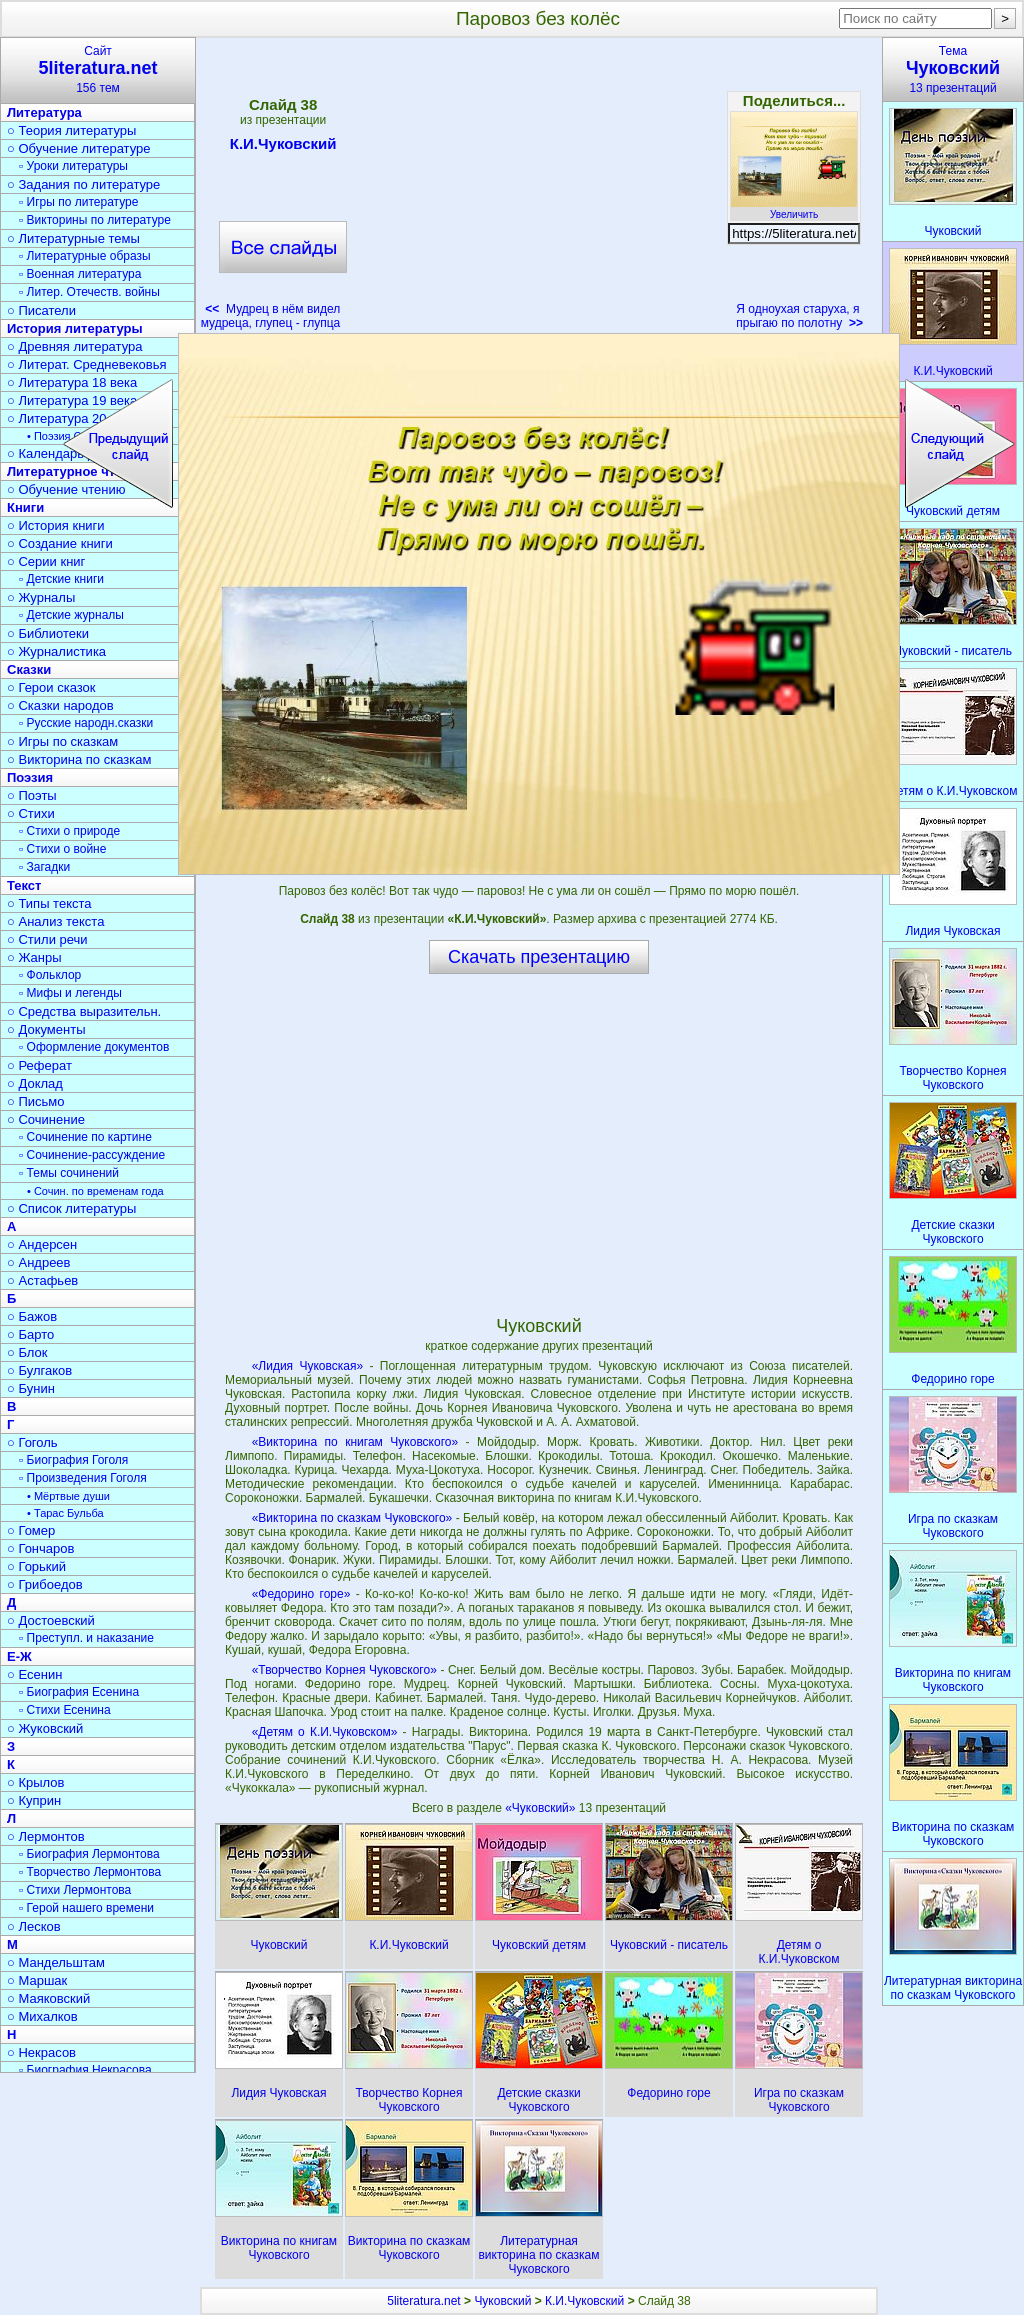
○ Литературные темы (73, 238)
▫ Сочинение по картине (85, 1137)
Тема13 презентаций (953, 69)
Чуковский (502, 2301)
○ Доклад (35, 1083)
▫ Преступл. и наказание (86, 1638)
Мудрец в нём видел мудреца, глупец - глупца (271, 316)
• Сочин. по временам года (95, 1191)
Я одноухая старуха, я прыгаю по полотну (799, 316)
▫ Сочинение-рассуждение (92, 1155)
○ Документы (46, 1029)
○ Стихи (31, 813)
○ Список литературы (71, 1208)
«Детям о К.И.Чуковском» (325, 1732)
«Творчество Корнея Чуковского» (344, 1670)
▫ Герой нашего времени (86, 1908)
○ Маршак (37, 1980)
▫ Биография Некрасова (85, 2070)
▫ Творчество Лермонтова (90, 1872)
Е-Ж (19, 1656)
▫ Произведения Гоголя (83, 1478)
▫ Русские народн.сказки (86, 723)
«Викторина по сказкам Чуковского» (352, 1518)
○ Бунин (31, 1388)
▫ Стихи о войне (62, 849)
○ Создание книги (60, 543)
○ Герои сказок (51, 687)
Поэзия (30, 777)
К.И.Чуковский (283, 147)
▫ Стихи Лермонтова (75, 1890)
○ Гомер (31, 1530)
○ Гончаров (40, 1548)
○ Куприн (34, 1800)
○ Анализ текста (55, 921)
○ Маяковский (48, 1998)
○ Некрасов (41, 2052)
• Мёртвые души (68, 1496)
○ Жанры (34, 957)
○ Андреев (39, 1262)
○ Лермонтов (46, 1836)
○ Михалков (42, 2016)
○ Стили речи (47, 939)
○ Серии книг (46, 561)
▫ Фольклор (50, 975)
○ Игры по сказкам (62, 741)
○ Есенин (34, 1674)
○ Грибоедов (45, 1584)
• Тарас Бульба (65, 1513)
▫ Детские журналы (71, 615)
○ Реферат (39, 1065)
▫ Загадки (44, 867)
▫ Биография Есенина (79, 1692)
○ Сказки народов (60, 705)
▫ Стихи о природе (69, 831)
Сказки (29, 669)
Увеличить (794, 209)
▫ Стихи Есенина (65, 1710)
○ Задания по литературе (83, 184)
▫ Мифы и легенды (70, 993)
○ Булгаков (39, 1370)
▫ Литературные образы (85, 256)
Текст (24, 885)
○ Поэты (32, 795)
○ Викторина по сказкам (79, 759)
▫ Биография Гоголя (73, 1460)
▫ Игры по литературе (78, 202)
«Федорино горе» (301, 1594)
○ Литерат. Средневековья (87, 364)
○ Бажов (32, 1316)
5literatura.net (423, 2301)
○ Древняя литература (74, 346)
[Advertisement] (538, 190)
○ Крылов (35, 1782)
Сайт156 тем (98, 69)
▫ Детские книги (61, 579)
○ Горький (36, 1566)
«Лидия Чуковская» (307, 1366)
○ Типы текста (49, 903)
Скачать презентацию (539, 957)
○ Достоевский (51, 1620)
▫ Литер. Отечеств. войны (89, 292)
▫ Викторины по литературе (95, 220)
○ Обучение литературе (79, 148)
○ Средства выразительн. (84, 1011)
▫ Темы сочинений (69, 1173)
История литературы (75, 328)
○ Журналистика (56, 651)
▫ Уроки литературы (73, 166)
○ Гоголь (32, 1442)
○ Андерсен (42, 1244)
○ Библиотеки (48, 633)
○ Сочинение (46, 1119)
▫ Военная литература (80, 274)
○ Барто (30, 1334)
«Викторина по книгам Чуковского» (355, 1442)
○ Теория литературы (71, 130)
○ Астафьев (42, 1280)
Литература (44, 112)
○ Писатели (41, 310)
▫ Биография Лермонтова (89, 1854)
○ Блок (27, 1352)
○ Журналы (41, 597)
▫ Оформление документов (94, 1047)
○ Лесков (34, 1926)
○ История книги (56, 525)
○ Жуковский (45, 1728)
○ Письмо (36, 1101)
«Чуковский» (542, 1808)
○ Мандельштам (56, 1962)
